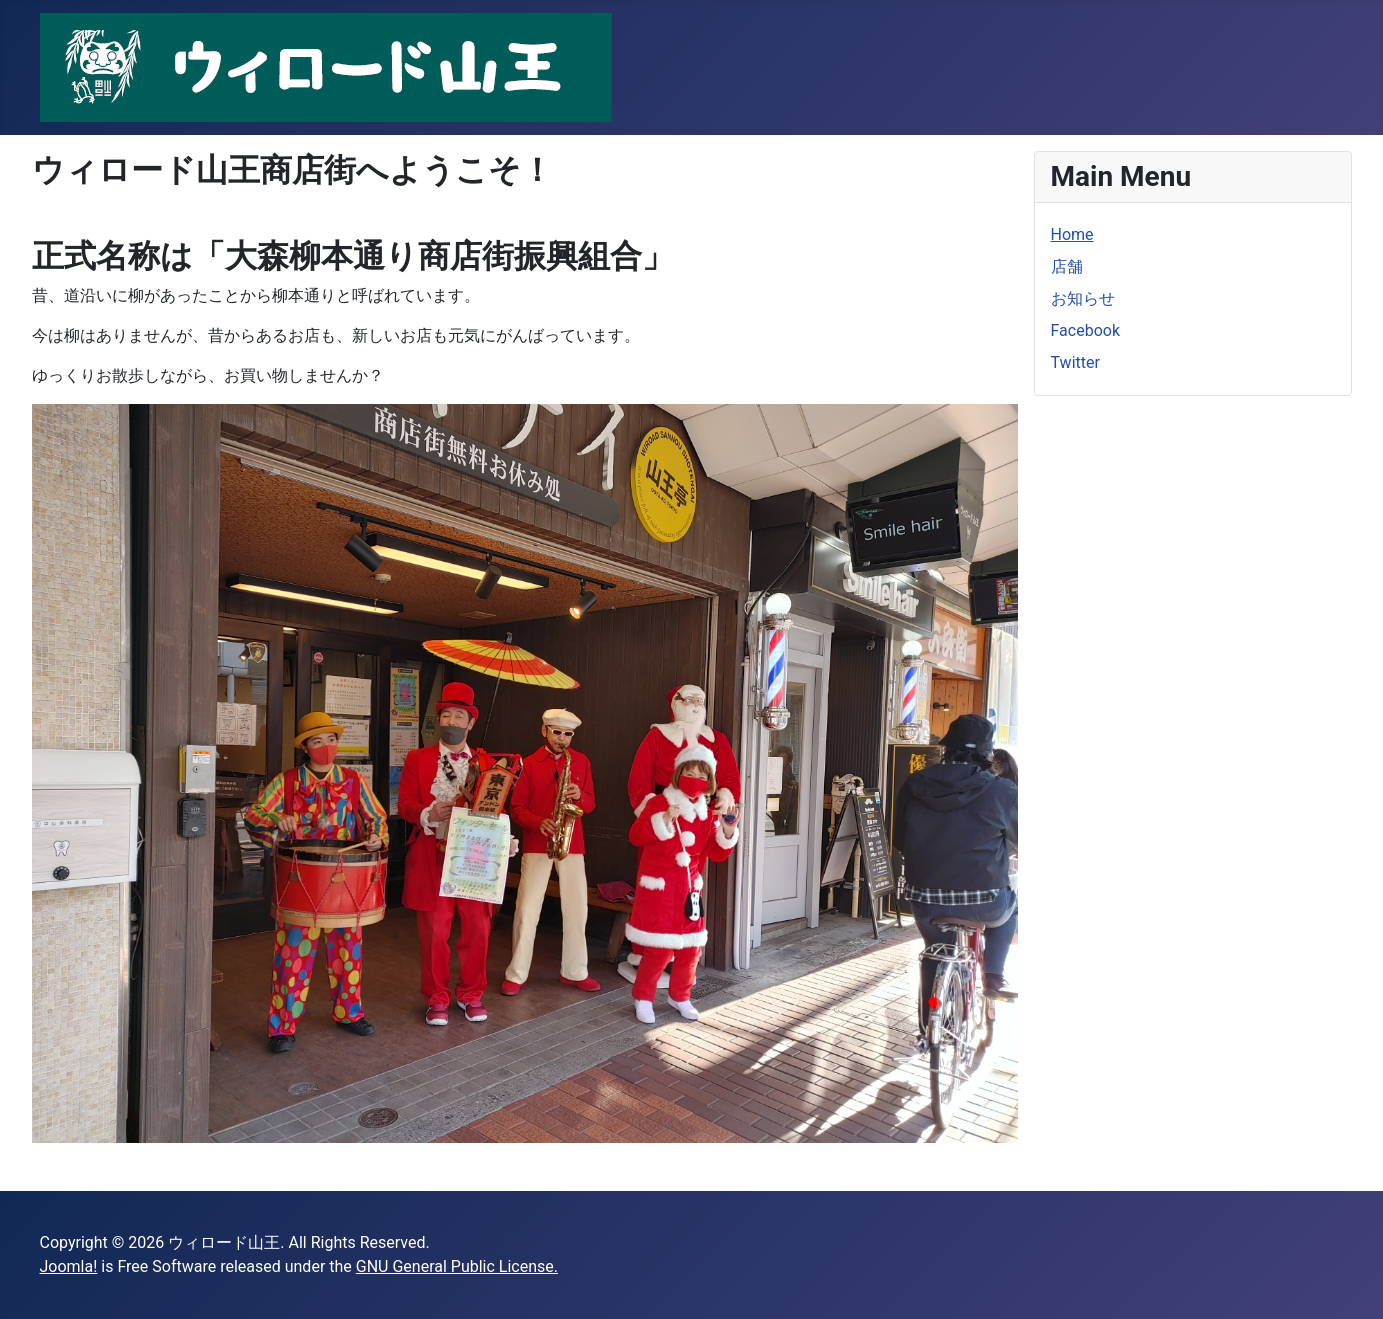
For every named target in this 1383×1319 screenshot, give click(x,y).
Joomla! (69, 1266)
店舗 (1067, 266)
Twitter (1075, 362)
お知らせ (1083, 298)
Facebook (1085, 330)
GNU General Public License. (457, 1266)
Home (1072, 234)
